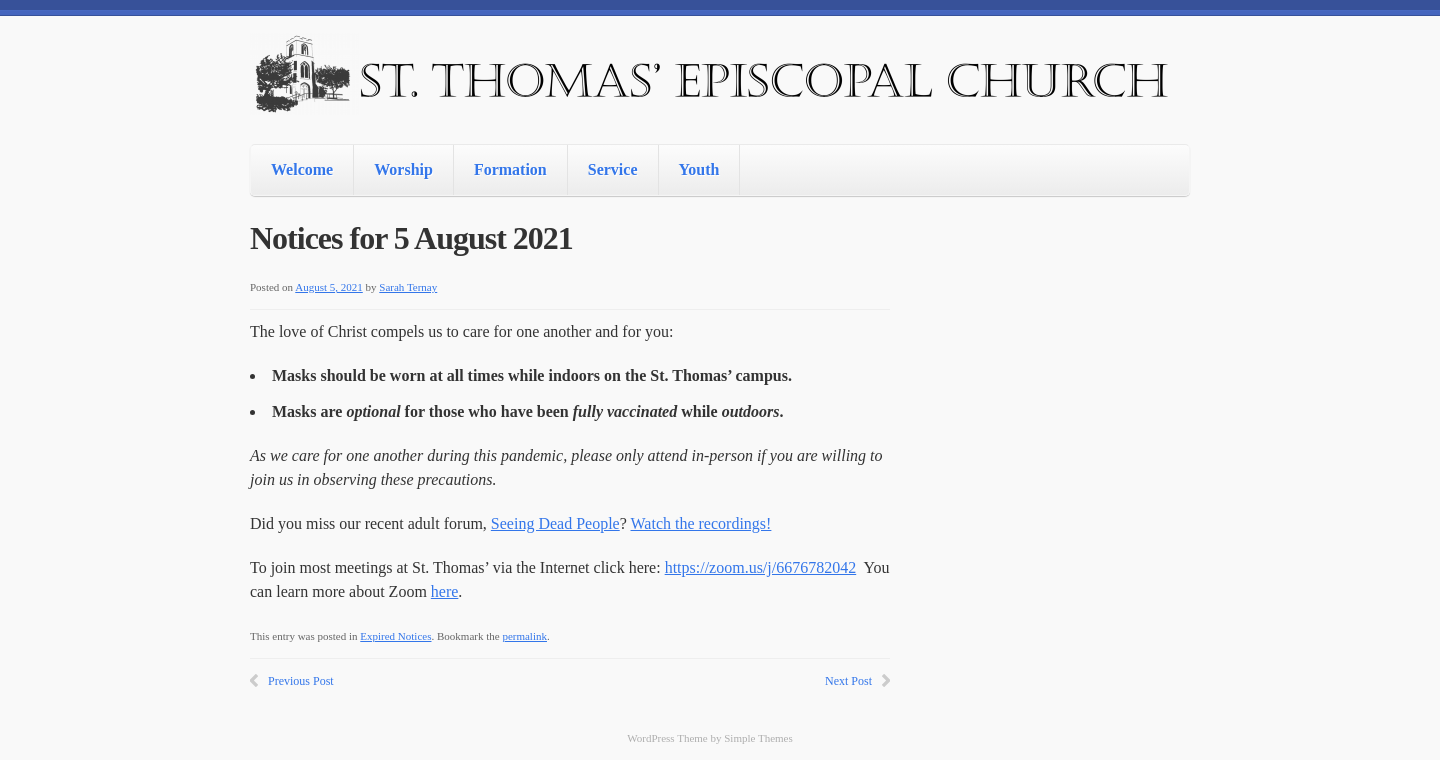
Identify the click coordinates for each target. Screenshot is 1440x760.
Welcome (302, 169)
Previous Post (301, 681)
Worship (403, 169)
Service (613, 169)
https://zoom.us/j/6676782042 (761, 567)
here (445, 591)
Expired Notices (395, 636)
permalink (524, 636)
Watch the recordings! (701, 523)
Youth (699, 169)
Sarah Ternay (408, 287)
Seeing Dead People (555, 523)
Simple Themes (758, 738)
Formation (510, 169)
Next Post (848, 681)
